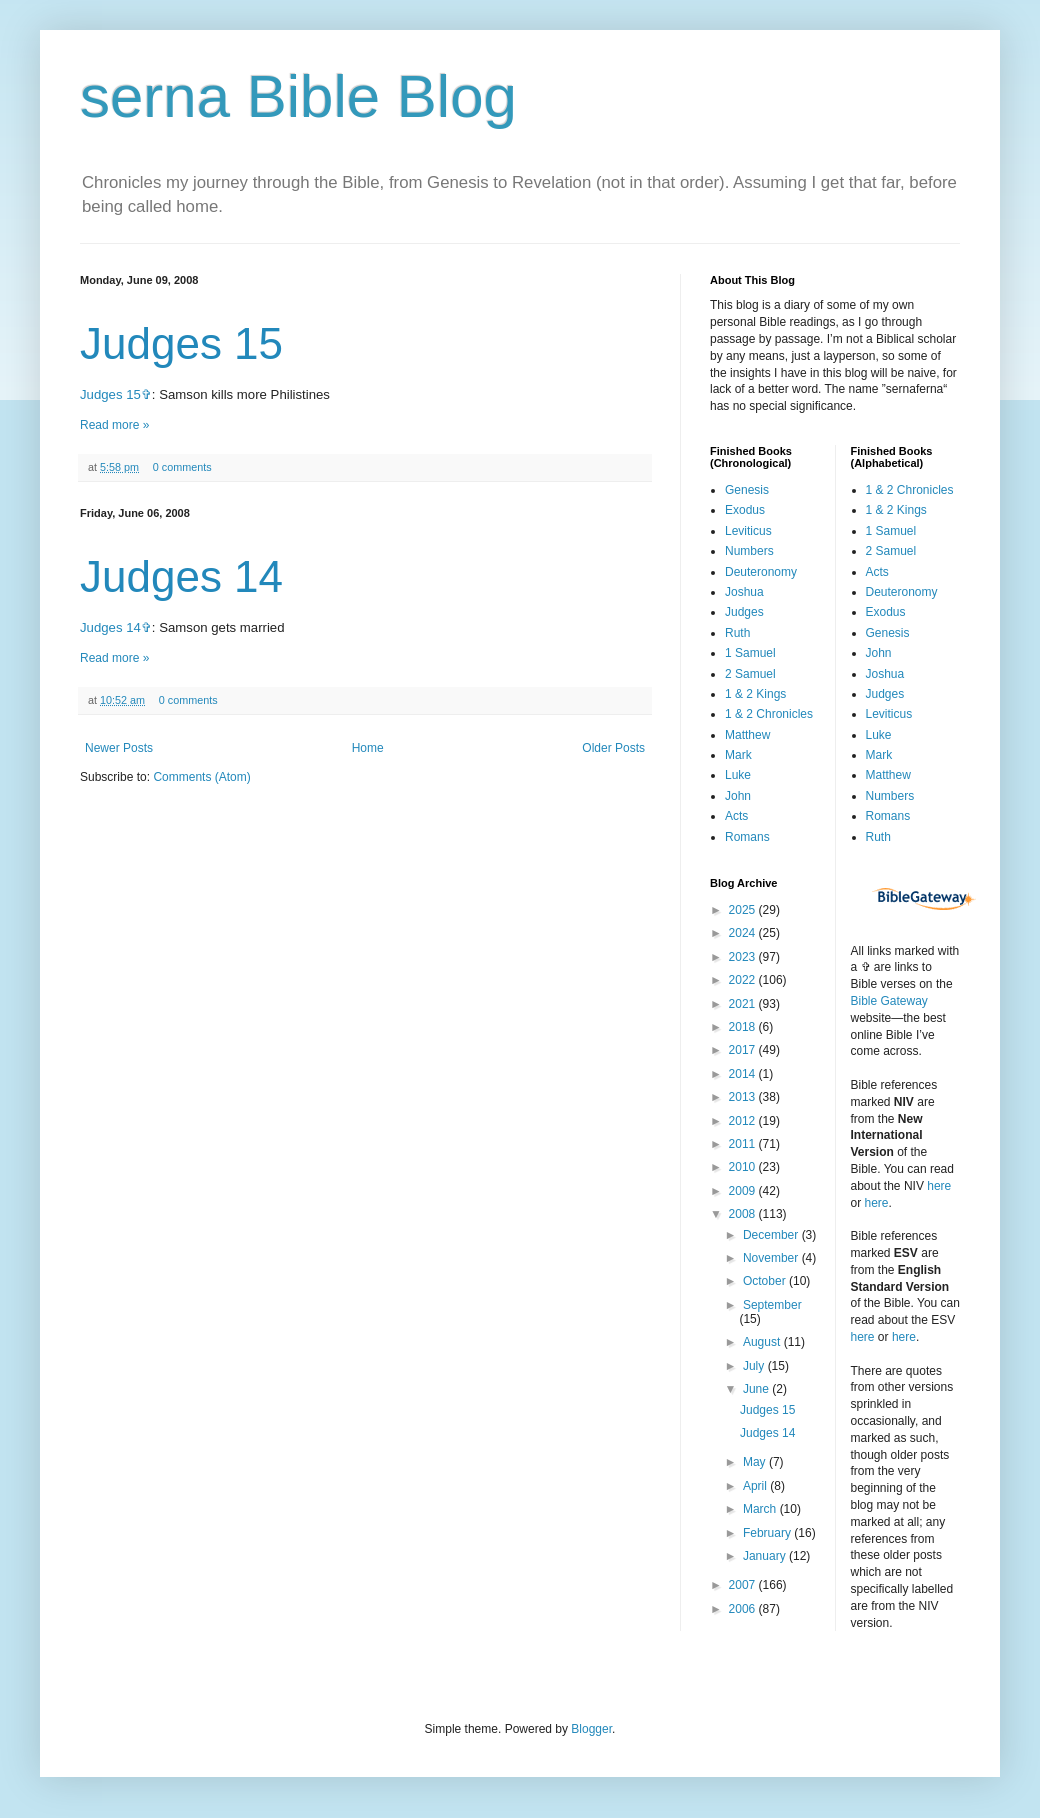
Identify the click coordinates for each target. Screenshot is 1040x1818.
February (768, 1533)
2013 (744, 1097)
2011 (744, 1144)
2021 (744, 1004)
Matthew (747, 735)
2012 (744, 1121)
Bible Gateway (889, 1001)
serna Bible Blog (298, 96)
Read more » (114, 425)
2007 (744, 1585)
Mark (738, 755)
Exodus (745, 510)
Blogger (591, 1729)
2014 (744, 1074)
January (766, 1556)
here (939, 1186)
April (756, 1486)
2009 (744, 1191)
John (738, 796)
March (761, 1509)
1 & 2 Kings (755, 694)
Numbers (749, 551)
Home (368, 748)
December (772, 1235)
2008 (744, 1214)
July (755, 1366)
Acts (736, 816)
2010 (744, 1167)
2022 (744, 980)
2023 (744, 957)
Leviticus (748, 531)
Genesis (747, 490)
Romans (747, 837)
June (757, 1389)
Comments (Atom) (201, 777)
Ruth (737, 633)
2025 (744, 910)
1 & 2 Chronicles (769, 714)
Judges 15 (181, 343)
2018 (744, 1027)
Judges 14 (181, 576)
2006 (744, 1609)
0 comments (182, 467)
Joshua (744, 592)
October (766, 1281)
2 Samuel (750, 674)
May (756, 1462)
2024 (744, 933)
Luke (738, 775)
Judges (744, 612)
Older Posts (613, 748)
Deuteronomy (761, 572)
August (763, 1342)
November (772, 1258)
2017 (744, 1050)
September (772, 1305)
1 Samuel (750, 653)
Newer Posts (119, 748)
